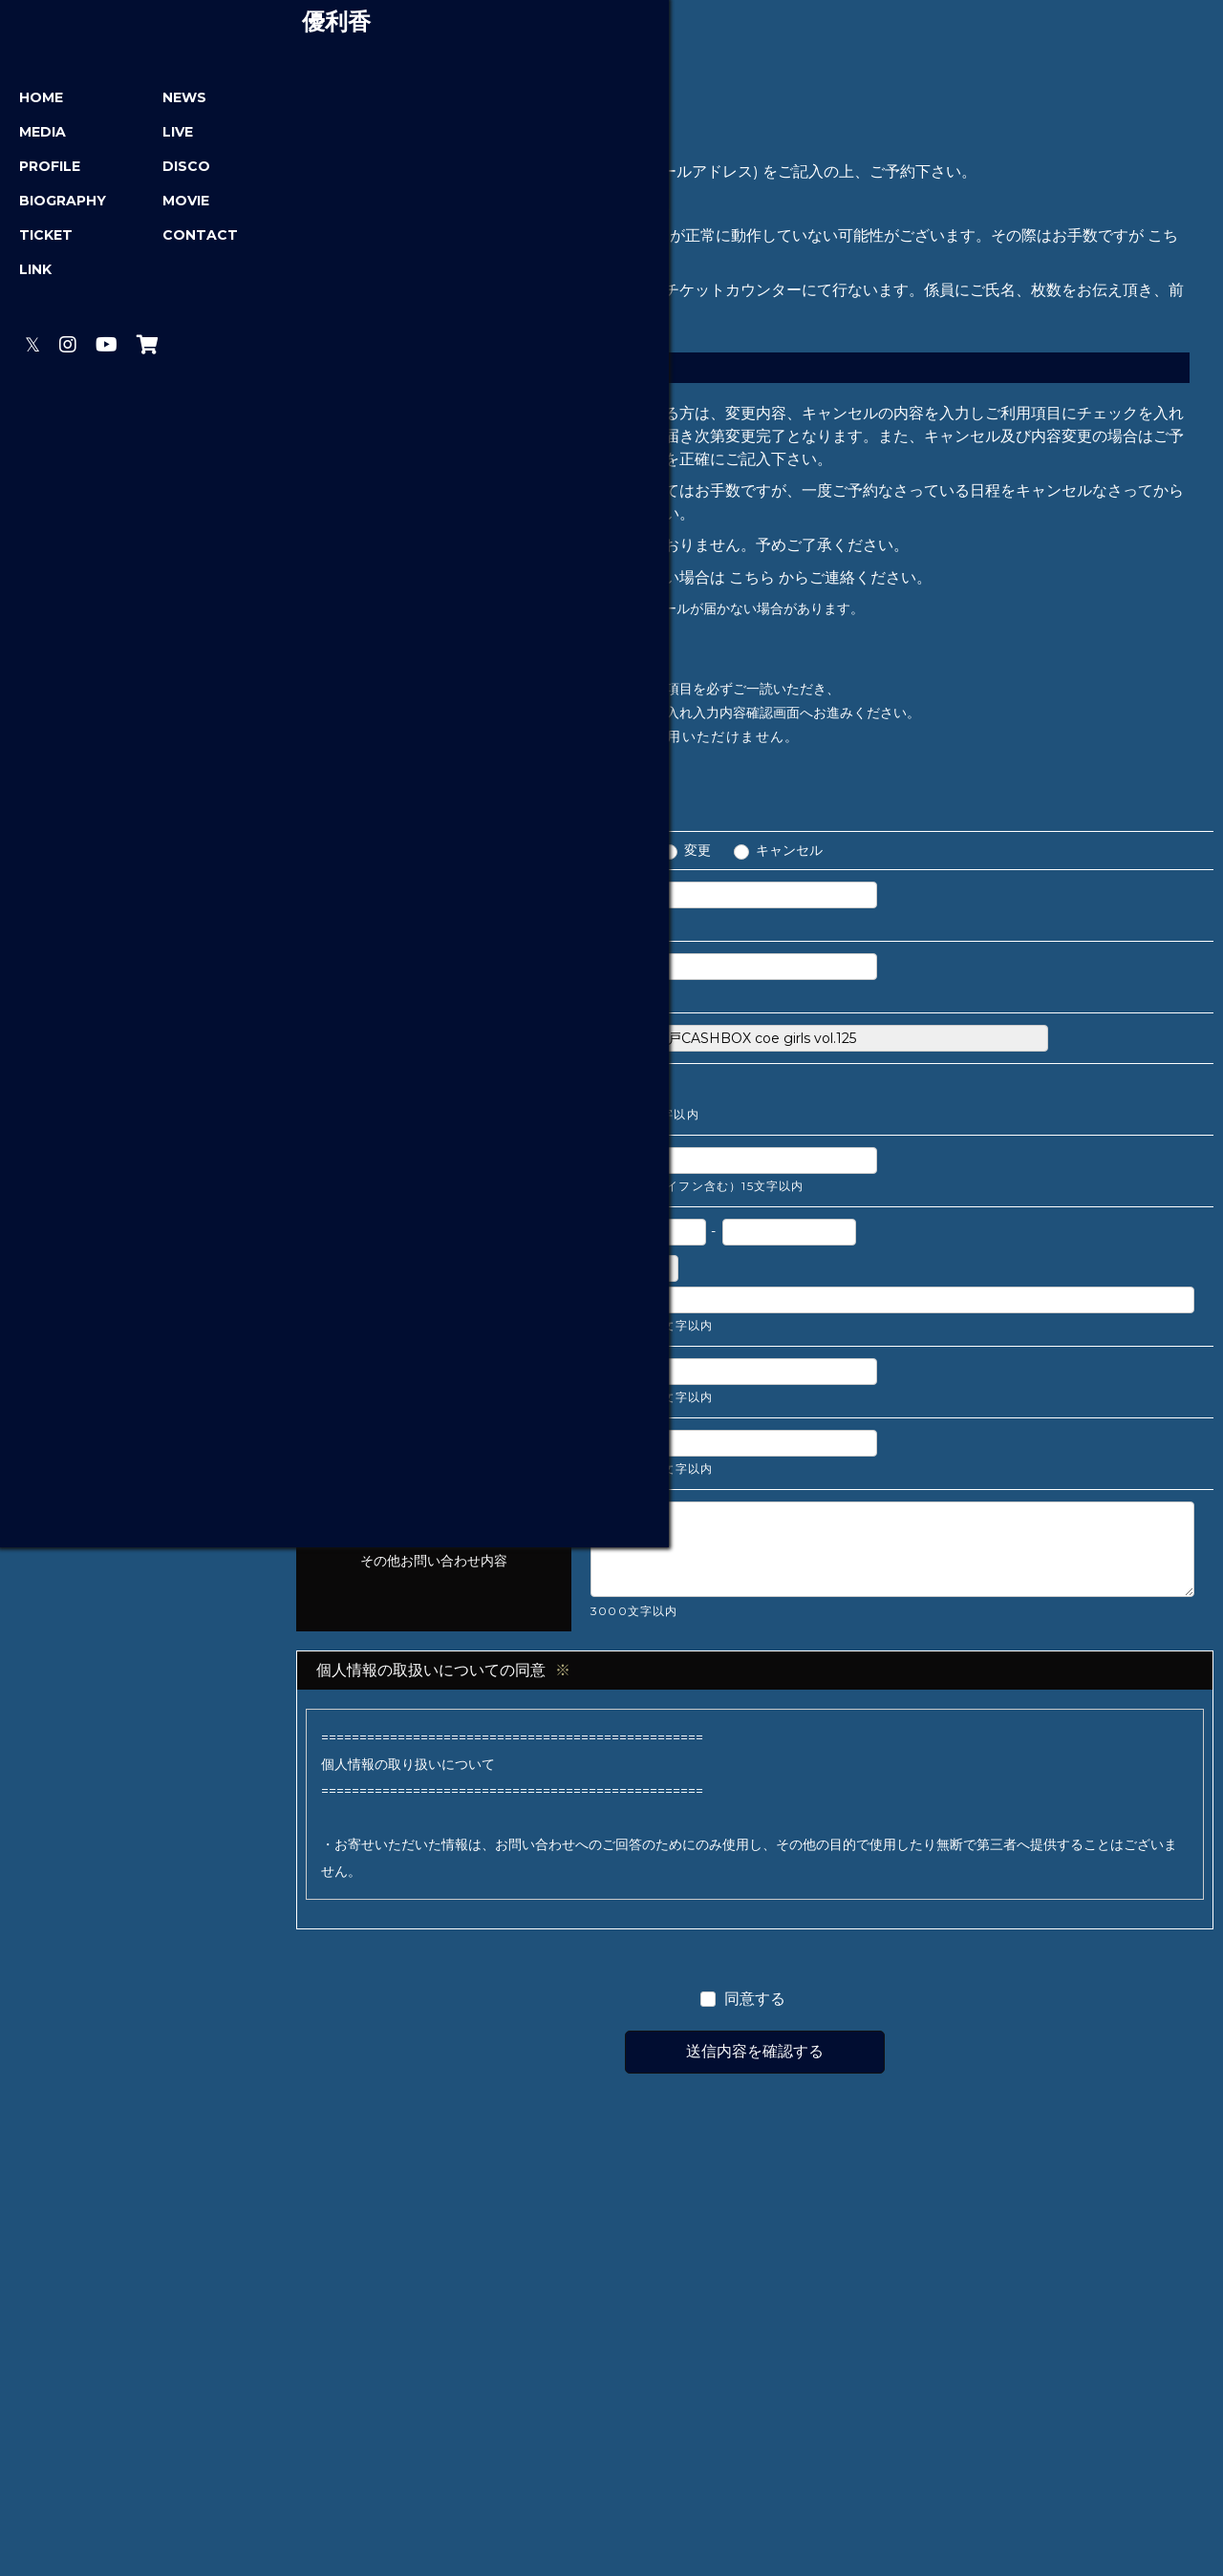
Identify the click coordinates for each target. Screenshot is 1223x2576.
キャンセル (789, 855)
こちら (752, 582)
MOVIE (170, 203)
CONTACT (185, 237)
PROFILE (53, 169)
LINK (39, 272)
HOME (45, 100)
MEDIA (46, 134)
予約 (625, 855)
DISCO (171, 169)
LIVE (162, 134)
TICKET (49, 237)
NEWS (169, 100)
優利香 (143, 24)
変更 (697, 855)
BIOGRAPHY (66, 203)
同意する (754, 2004)
